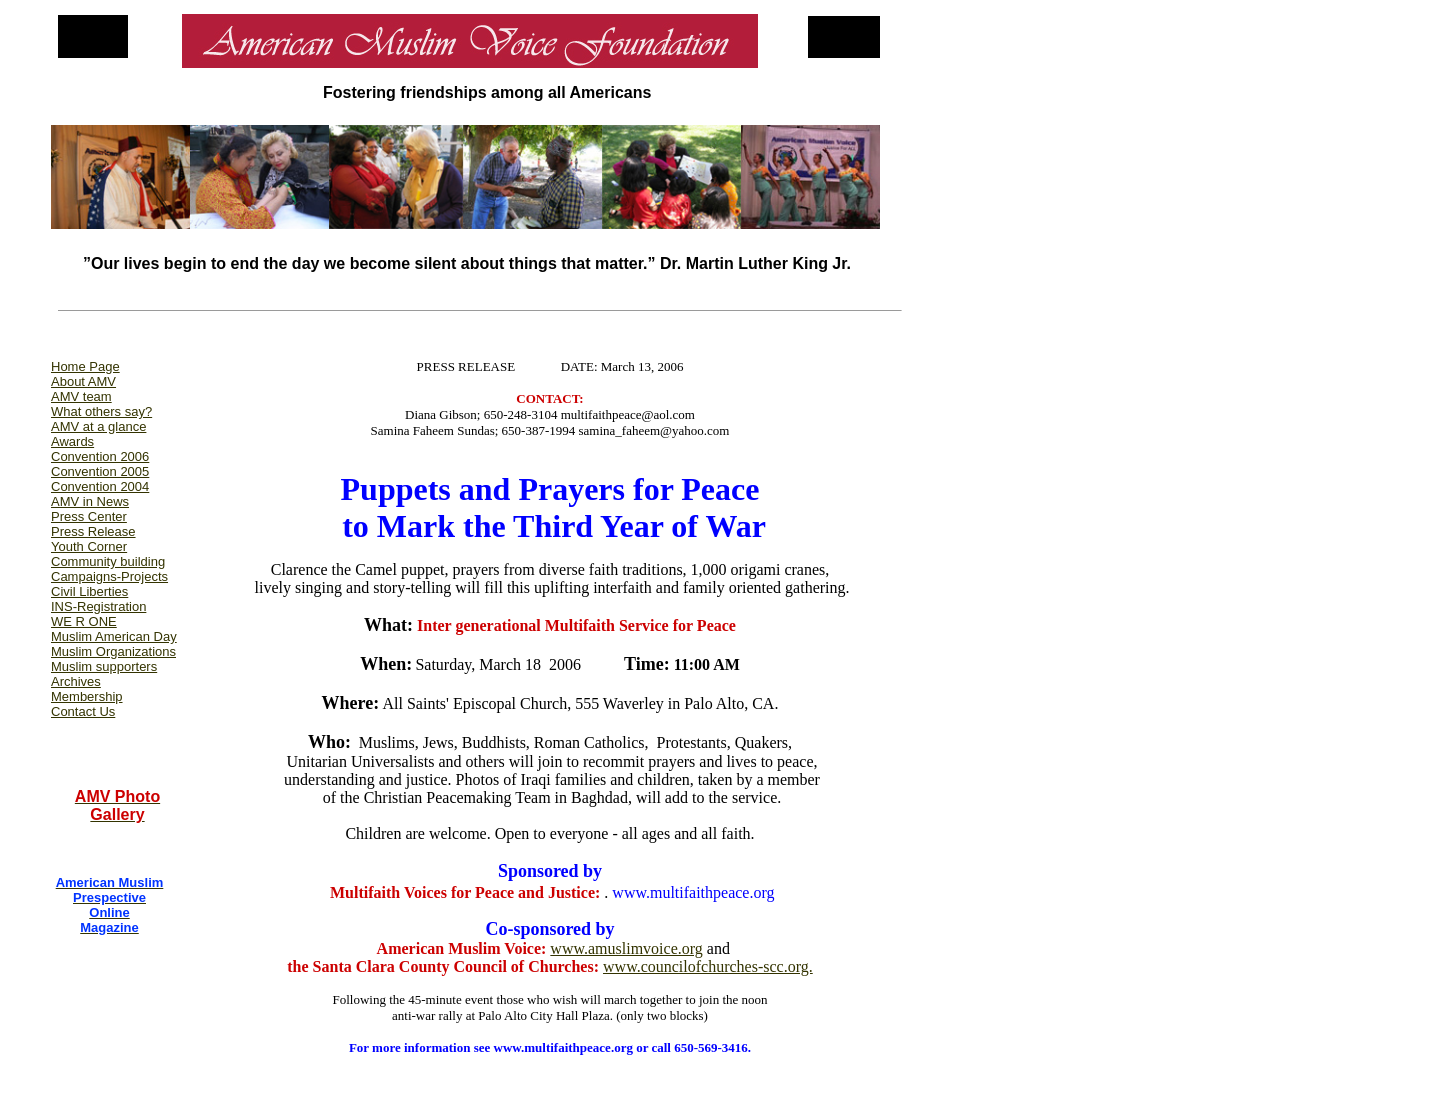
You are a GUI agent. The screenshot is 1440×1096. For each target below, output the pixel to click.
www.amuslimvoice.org (626, 948)
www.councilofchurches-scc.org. (708, 966)
